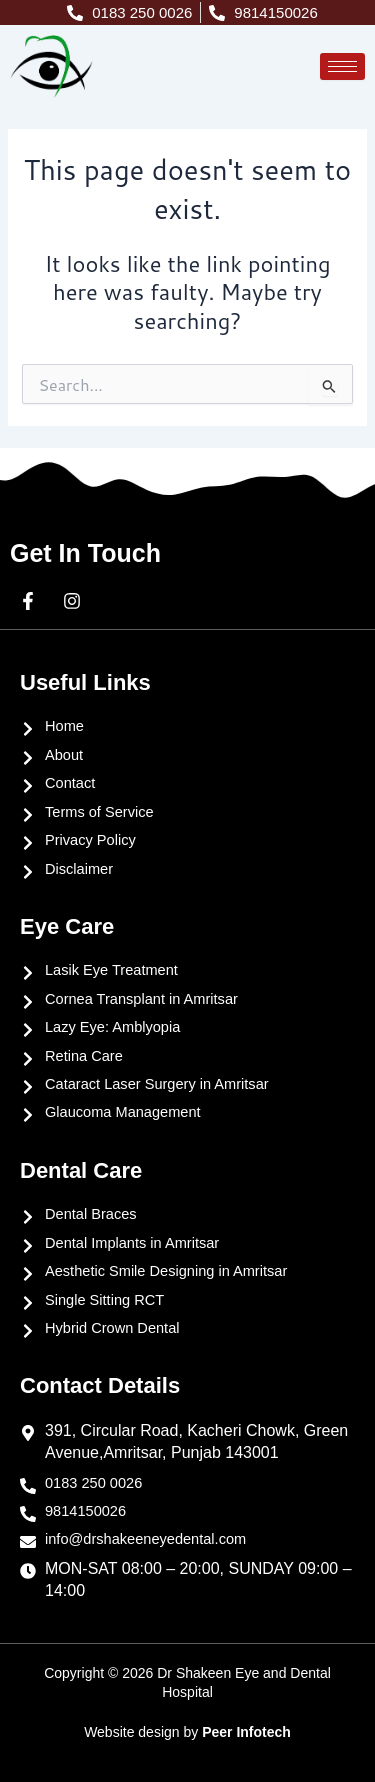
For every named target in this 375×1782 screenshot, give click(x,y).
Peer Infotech (246, 1732)
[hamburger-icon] (342, 66)
